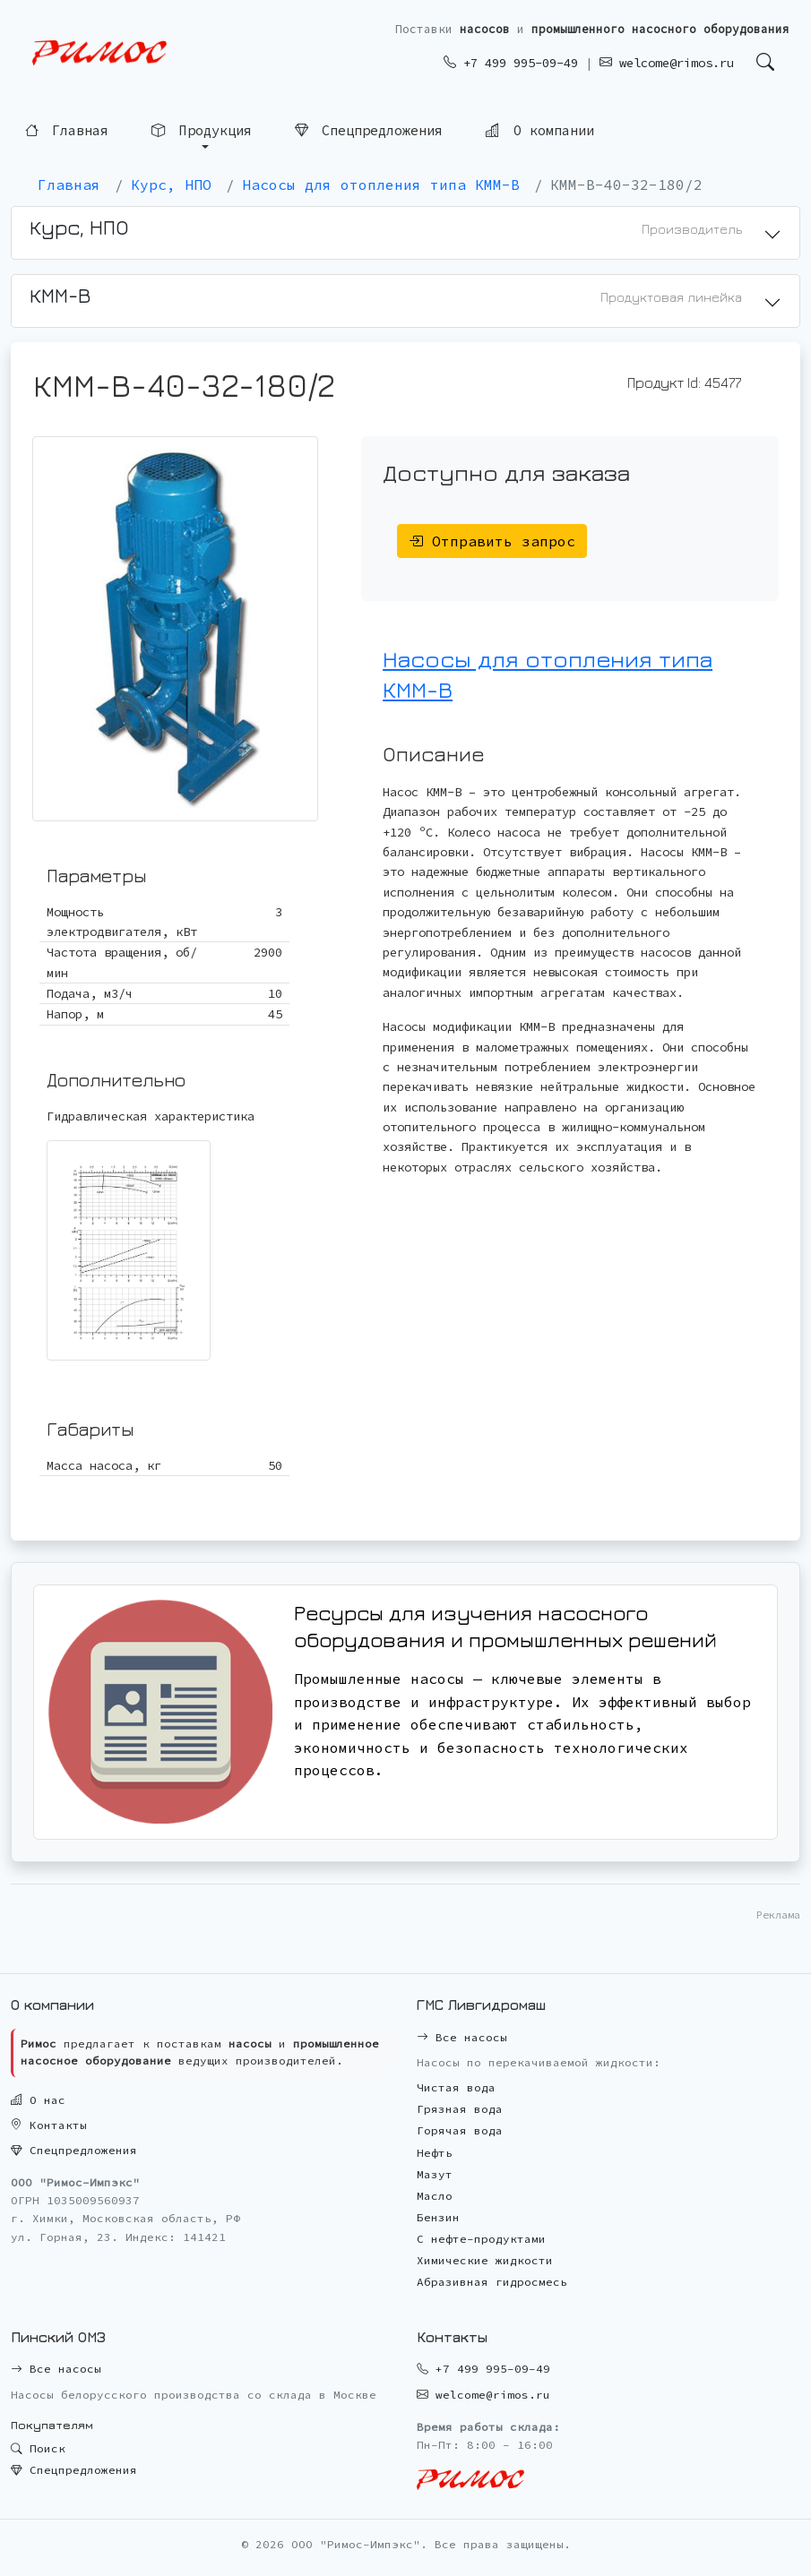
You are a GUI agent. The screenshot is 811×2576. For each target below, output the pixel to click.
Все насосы (462, 2037)
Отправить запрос (492, 541)
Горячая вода (460, 2130)
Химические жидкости (485, 2260)
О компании (539, 129)
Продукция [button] (201, 130)
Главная (66, 130)
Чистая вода (456, 2087)
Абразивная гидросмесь (492, 2281)
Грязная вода (460, 2109)
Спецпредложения (369, 130)
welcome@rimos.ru (667, 63)
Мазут (435, 2174)
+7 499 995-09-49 (511, 63)
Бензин (438, 2217)
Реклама (778, 1914)
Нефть (435, 2153)
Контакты (49, 2125)
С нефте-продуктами (481, 2238)
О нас (38, 2100)
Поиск (38, 2448)
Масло (435, 2195)
